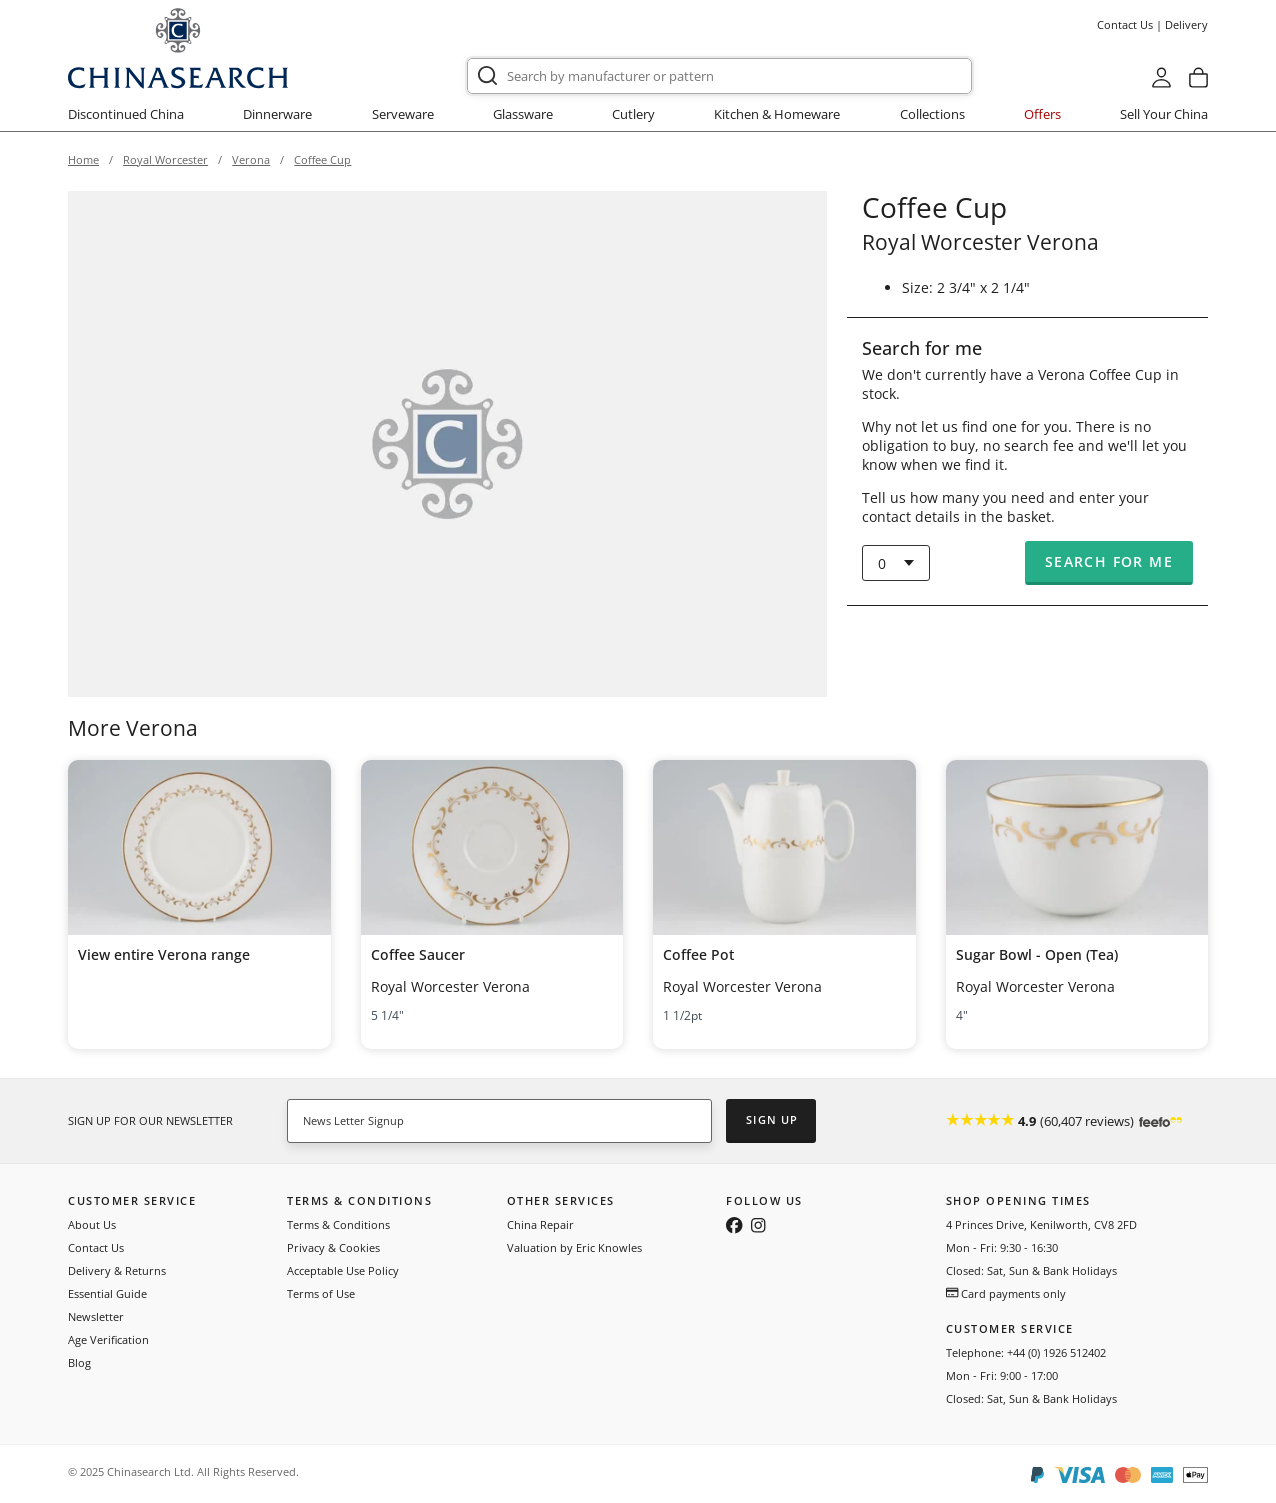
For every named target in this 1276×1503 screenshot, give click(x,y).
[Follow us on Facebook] (734, 1227)
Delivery (1186, 24)
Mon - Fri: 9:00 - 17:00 (1002, 1375)
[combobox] (719, 76)
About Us (92, 1224)
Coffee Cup (322, 159)
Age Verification (108, 1339)
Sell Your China (1164, 114)
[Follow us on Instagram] (758, 1227)
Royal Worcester (165, 159)
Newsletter (96, 1316)
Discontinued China (126, 114)
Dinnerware (277, 114)
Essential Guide (107, 1293)
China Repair (540, 1224)
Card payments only (1006, 1293)
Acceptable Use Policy (343, 1270)
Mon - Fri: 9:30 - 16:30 (1002, 1247)
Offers (1042, 114)
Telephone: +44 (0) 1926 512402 (1026, 1352)
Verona (251, 159)
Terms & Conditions (338, 1224)
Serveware (403, 114)
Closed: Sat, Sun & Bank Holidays (1031, 1270)
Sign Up (772, 1119)
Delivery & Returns (117, 1270)
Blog (79, 1362)
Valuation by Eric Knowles (574, 1247)
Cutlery (633, 114)
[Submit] (487, 76)
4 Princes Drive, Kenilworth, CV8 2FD (1041, 1224)
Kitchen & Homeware (777, 114)
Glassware (523, 114)
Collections (932, 114)
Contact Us (1125, 24)
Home (83, 159)
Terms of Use (321, 1293)
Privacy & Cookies (333, 1247)
